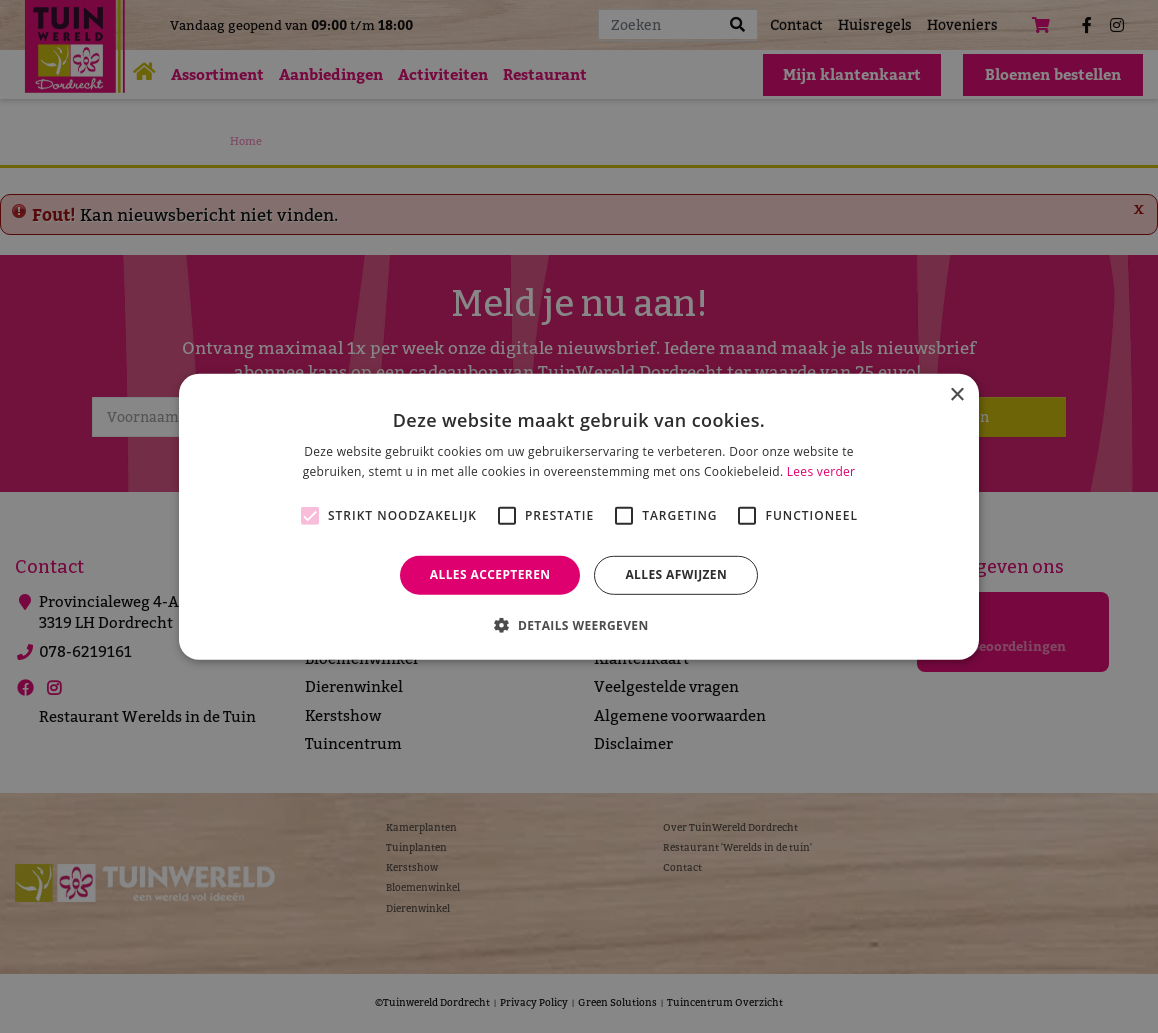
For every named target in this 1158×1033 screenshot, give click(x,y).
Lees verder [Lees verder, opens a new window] (821, 471)
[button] (578, 625)
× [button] (956, 394)
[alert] (579, 516)
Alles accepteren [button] (490, 574)
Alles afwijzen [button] (676, 574)
